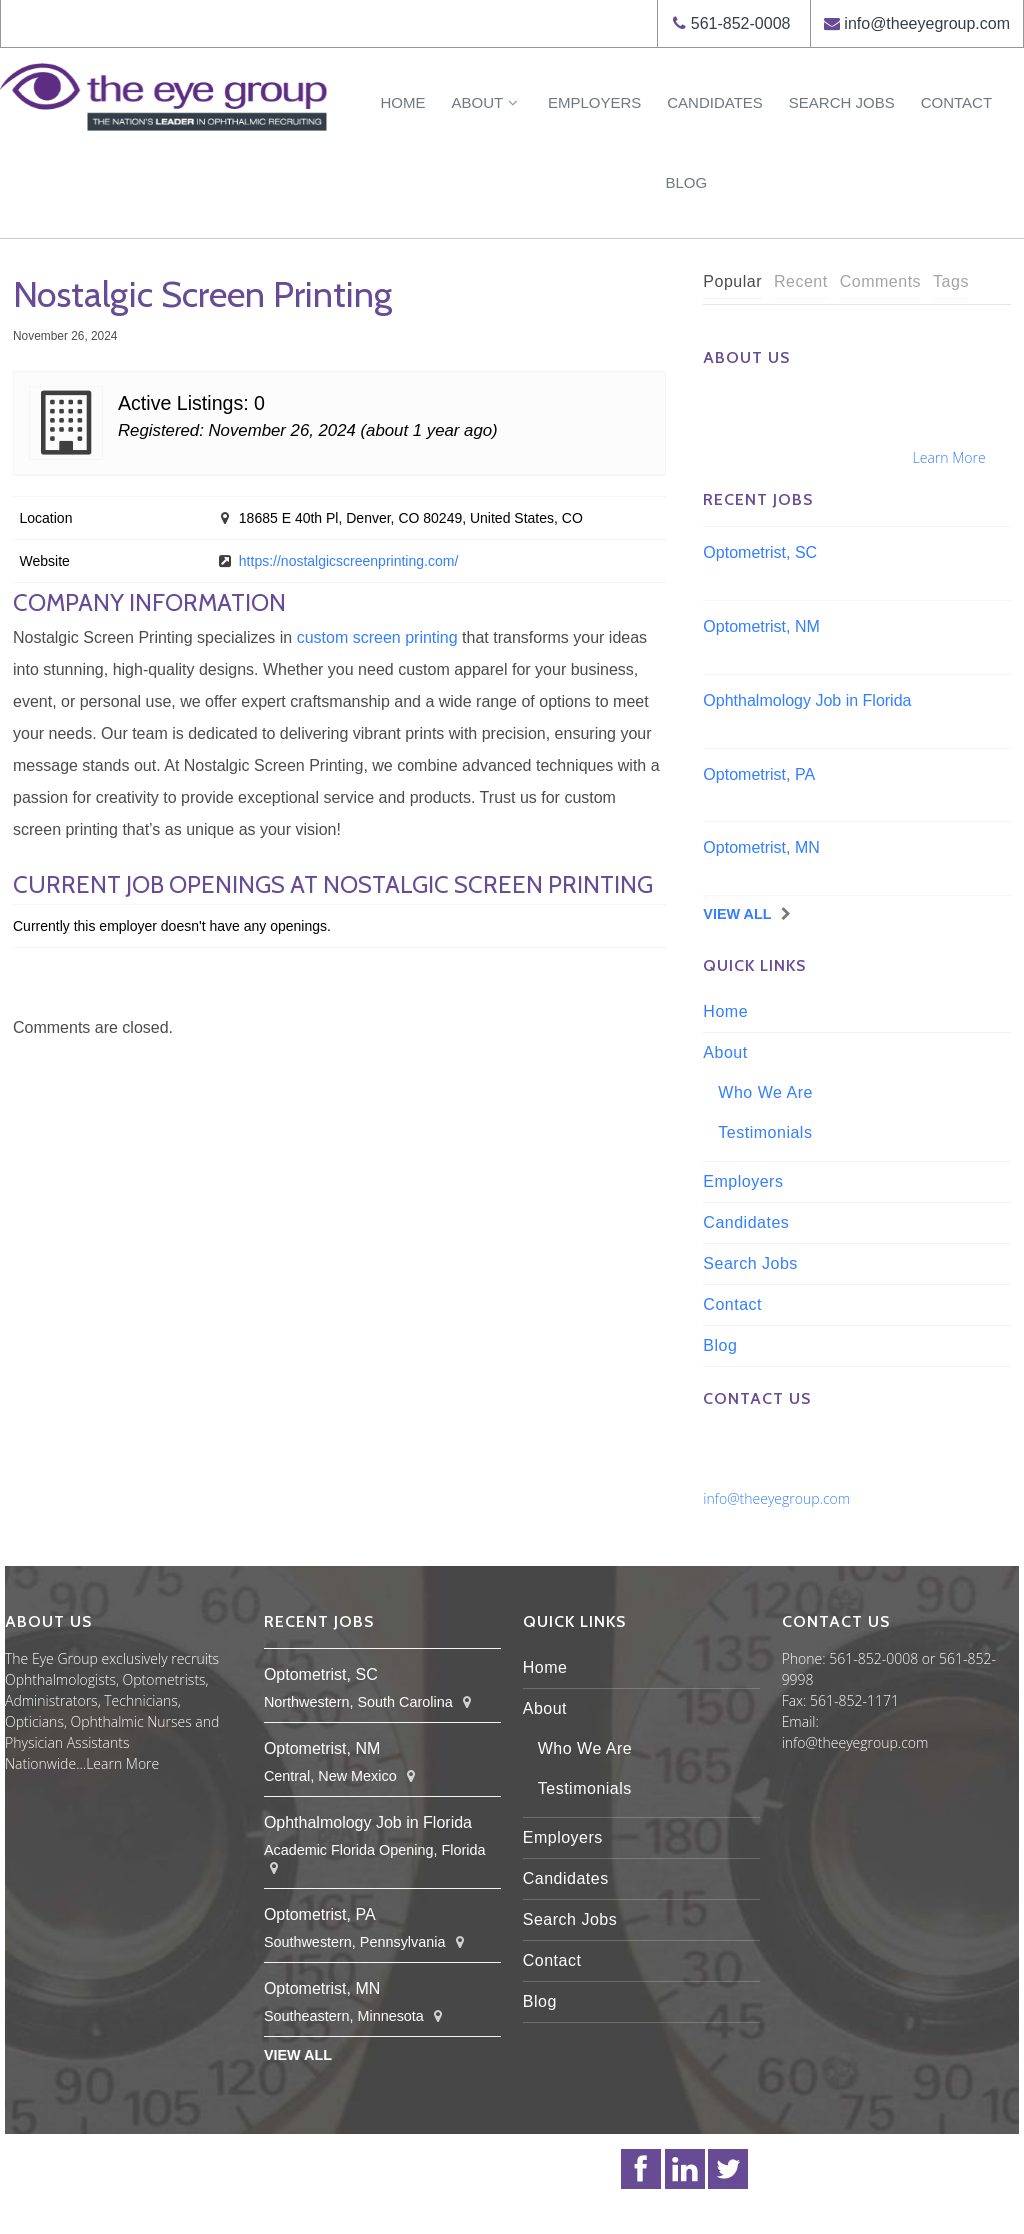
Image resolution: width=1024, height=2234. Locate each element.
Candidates (715, 102)
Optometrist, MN (761, 847)
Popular (732, 281)
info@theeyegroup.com (927, 23)
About (486, 102)
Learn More (949, 457)
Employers (594, 102)
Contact (956, 102)
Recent (801, 281)
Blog (686, 182)
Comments (880, 281)
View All (737, 914)
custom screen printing (377, 637)
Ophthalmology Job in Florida (807, 700)
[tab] (732, 282)
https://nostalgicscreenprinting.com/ (348, 561)
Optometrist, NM (761, 626)
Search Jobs (842, 102)
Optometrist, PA (759, 774)
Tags (951, 281)
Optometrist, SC (760, 552)
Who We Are (765, 1092)
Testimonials (765, 1132)
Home (402, 102)
